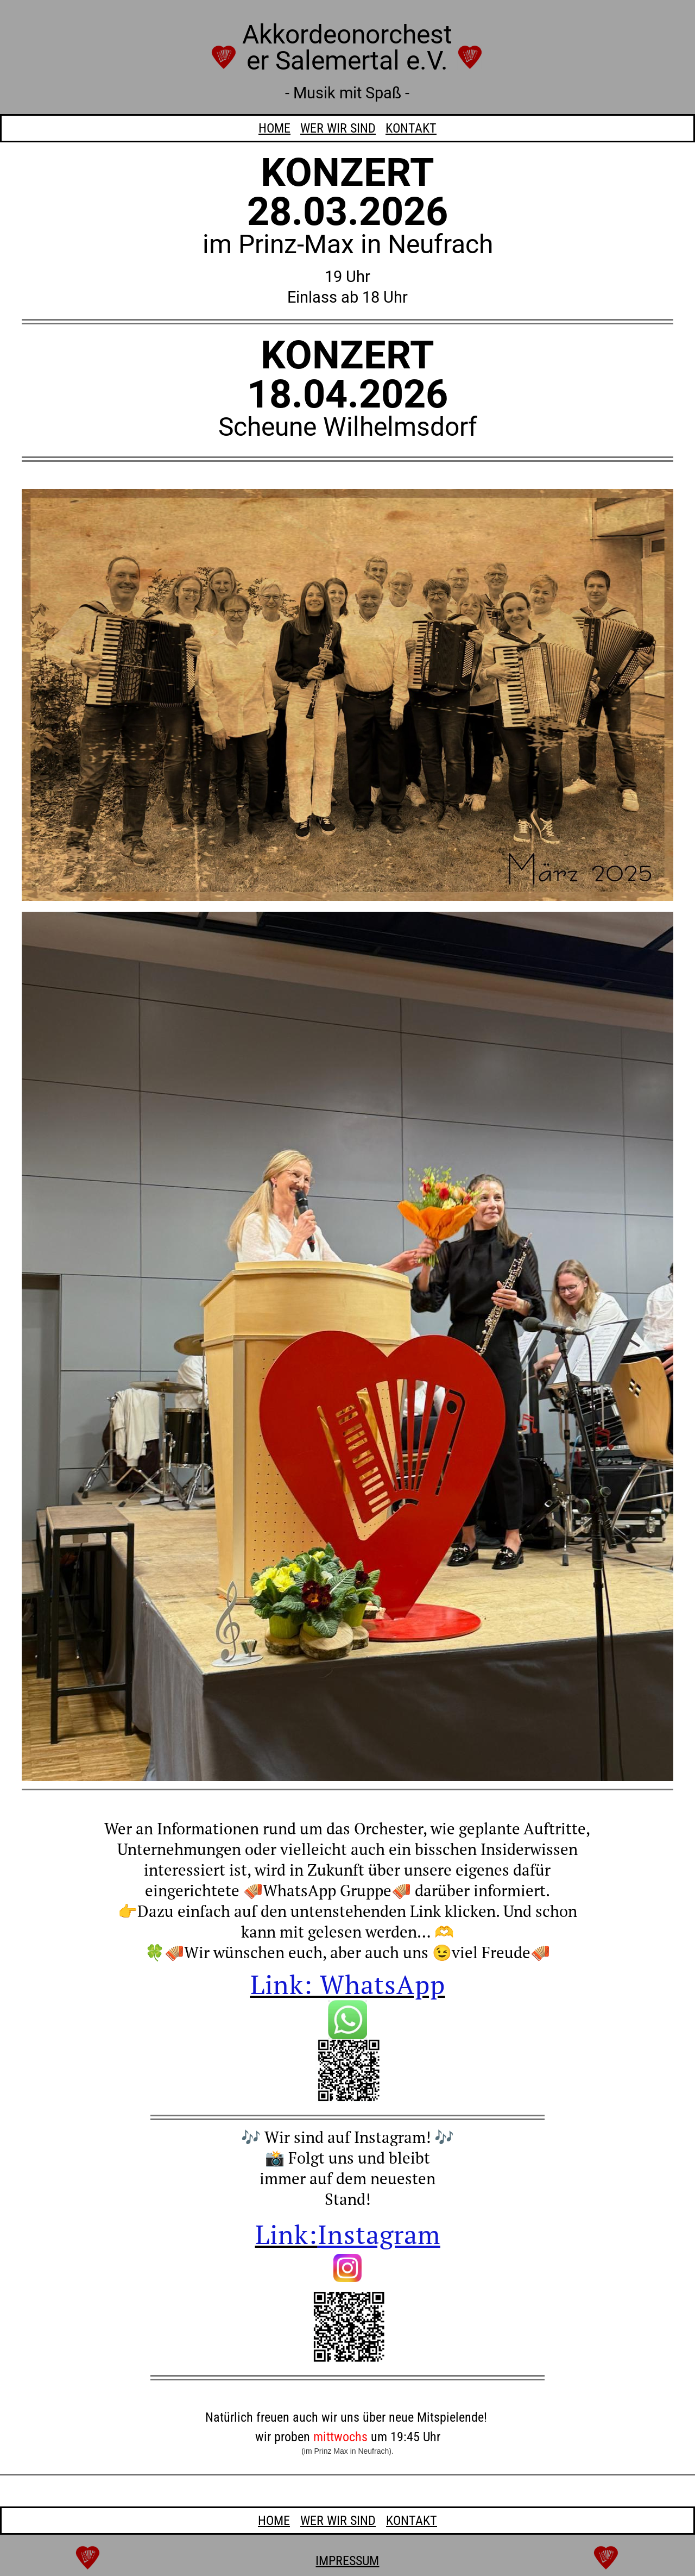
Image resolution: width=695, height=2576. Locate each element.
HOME (274, 128)
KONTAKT (411, 128)
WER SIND (338, 128)
